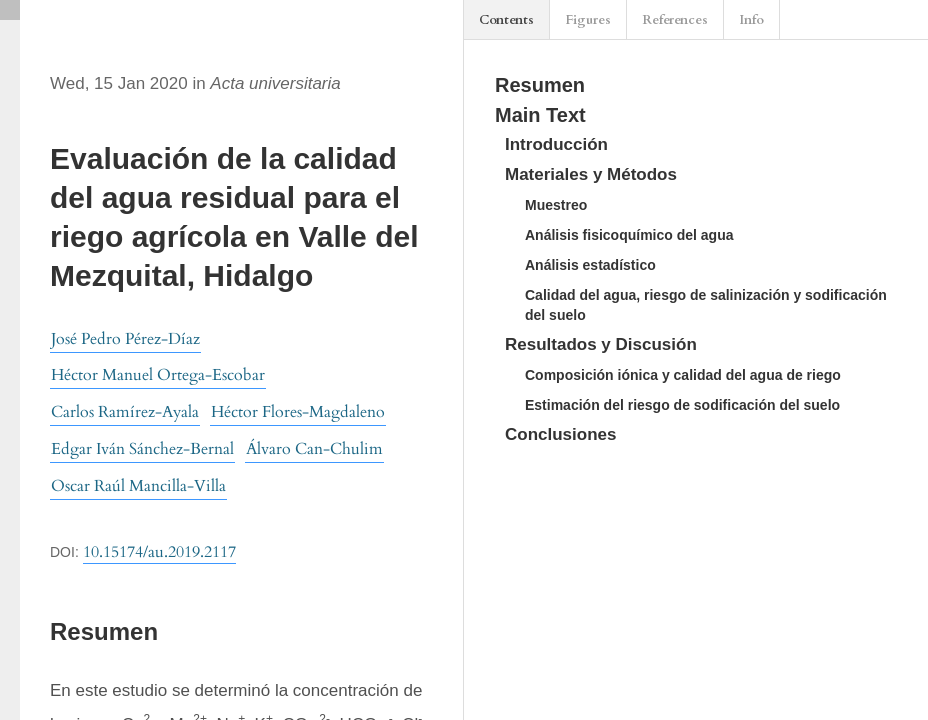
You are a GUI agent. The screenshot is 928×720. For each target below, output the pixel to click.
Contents (506, 20)
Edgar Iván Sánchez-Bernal (142, 449)
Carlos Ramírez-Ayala (125, 412)
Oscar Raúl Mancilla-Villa (138, 486)
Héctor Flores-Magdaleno (298, 412)
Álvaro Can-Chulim (314, 449)
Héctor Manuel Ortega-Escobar (158, 375)
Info (751, 20)
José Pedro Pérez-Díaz (125, 339)
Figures (588, 20)
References (675, 20)
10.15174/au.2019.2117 (159, 552)
